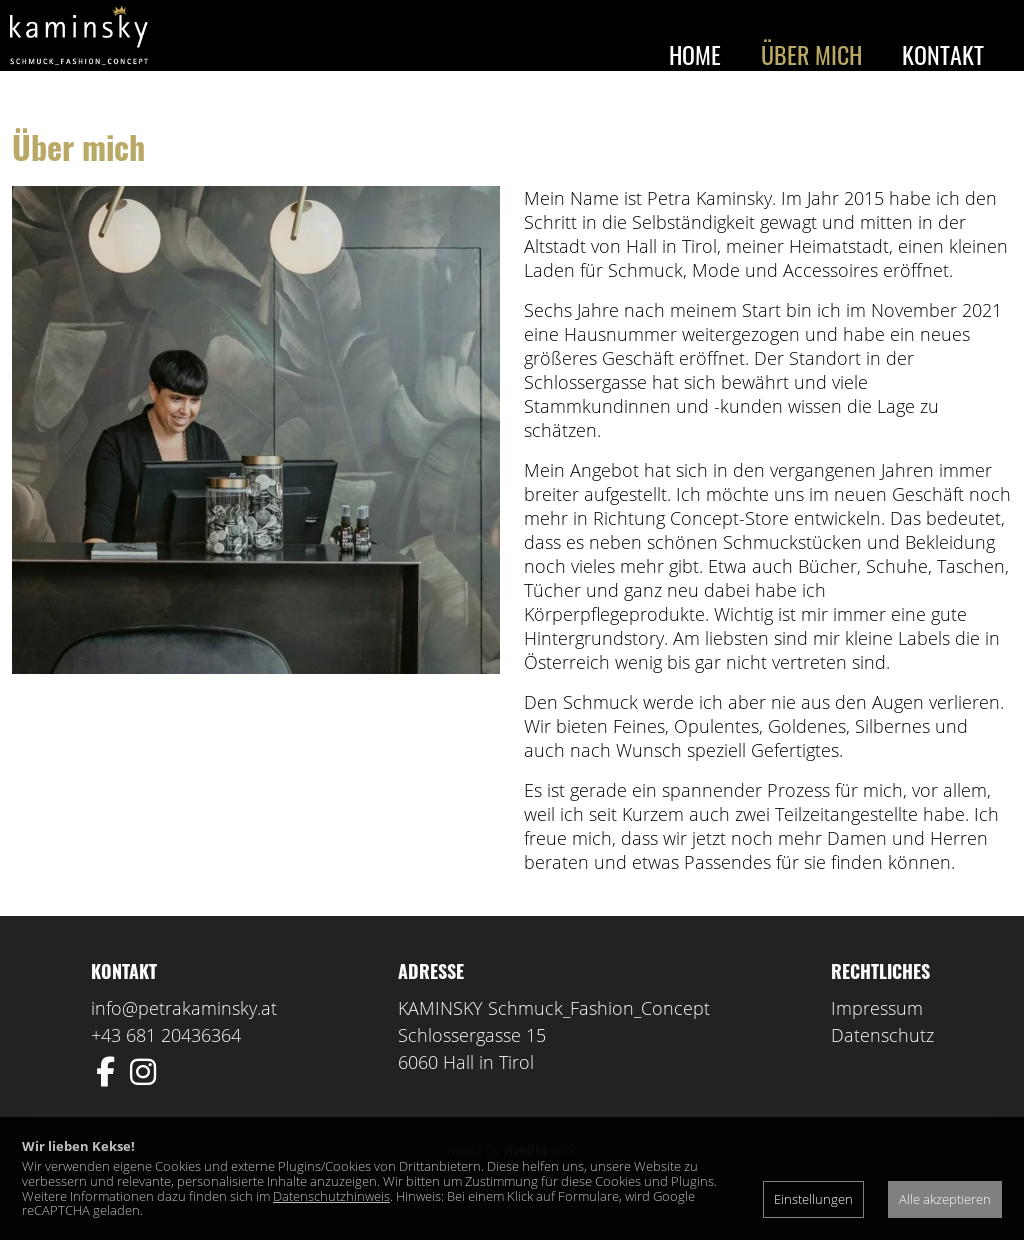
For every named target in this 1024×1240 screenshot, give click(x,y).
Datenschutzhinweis (331, 1196)
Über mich (811, 54)
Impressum (877, 1037)
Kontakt (943, 54)
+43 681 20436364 (166, 1064)
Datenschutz (882, 1064)
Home (695, 54)
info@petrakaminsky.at (184, 1037)
